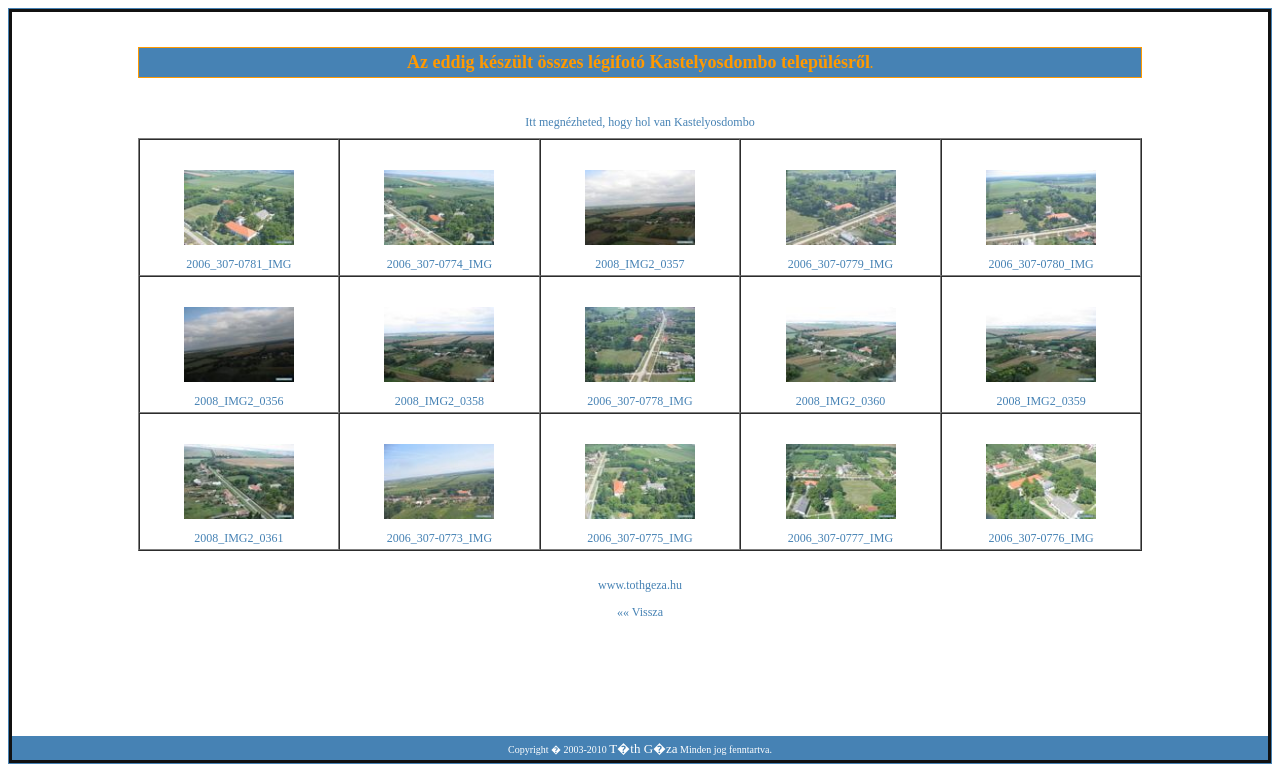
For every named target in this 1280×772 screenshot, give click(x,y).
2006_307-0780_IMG (1040, 264)
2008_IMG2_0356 (238, 401)
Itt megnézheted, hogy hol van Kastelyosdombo (639, 122)
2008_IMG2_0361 (238, 538)
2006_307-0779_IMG (840, 264)
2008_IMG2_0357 (639, 264)
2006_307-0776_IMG (1040, 538)
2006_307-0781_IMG (238, 264)
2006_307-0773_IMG (439, 538)
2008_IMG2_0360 (840, 401)
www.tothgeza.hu (640, 585)
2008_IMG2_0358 (439, 401)
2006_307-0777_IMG (840, 538)
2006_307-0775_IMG (639, 538)
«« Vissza (640, 612)
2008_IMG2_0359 (1040, 401)
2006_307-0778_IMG (639, 401)
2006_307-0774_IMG (439, 264)
